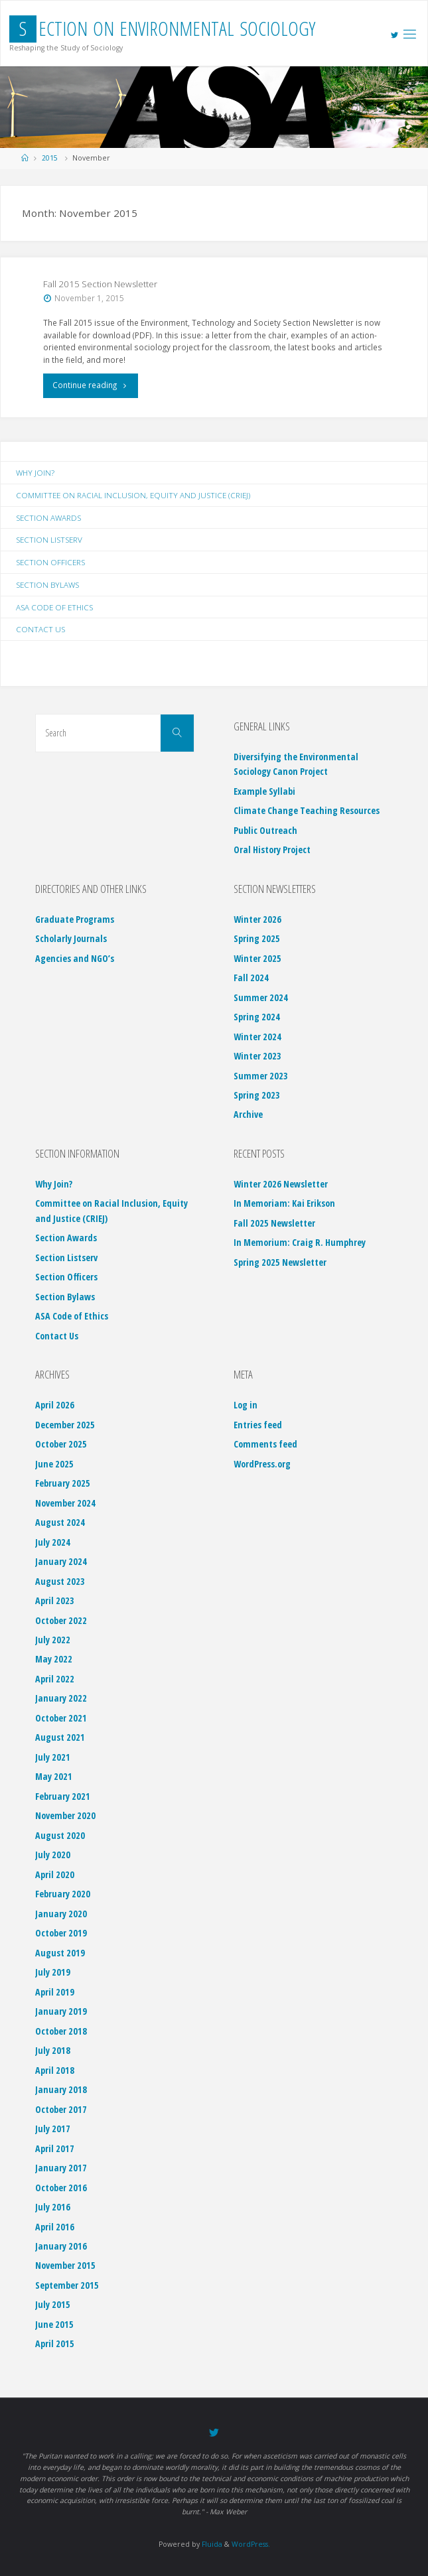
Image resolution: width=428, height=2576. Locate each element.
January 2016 (61, 2246)
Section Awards (48, 517)
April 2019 (54, 1992)
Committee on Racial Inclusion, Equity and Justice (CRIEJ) (133, 495)
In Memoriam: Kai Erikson (284, 1203)
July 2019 (52, 1972)
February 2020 (62, 1893)
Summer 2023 (261, 1075)
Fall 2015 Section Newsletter (100, 284)
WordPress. (251, 2544)
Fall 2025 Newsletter (274, 1223)
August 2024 (60, 1522)
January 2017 (61, 2167)
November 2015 (65, 2265)
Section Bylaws (47, 584)
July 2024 (52, 1542)
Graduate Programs (74, 919)
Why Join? (35, 472)
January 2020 (61, 1913)
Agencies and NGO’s (74, 958)
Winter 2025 (257, 958)
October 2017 (61, 2109)
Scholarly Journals (71, 938)
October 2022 (61, 1620)
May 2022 (53, 1659)
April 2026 (54, 1404)
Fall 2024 (251, 977)
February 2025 (62, 1483)
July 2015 (52, 2304)
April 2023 (54, 1600)
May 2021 (53, 1776)
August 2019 (60, 1952)
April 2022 (54, 1678)
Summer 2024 (261, 997)
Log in (245, 1404)
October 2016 (61, 2187)
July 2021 (52, 1757)
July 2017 (52, 2128)
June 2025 (54, 1463)
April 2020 (54, 1874)
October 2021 (61, 1718)
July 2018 (52, 2050)
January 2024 (61, 1561)
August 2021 (60, 1737)
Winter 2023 (257, 1056)
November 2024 (65, 1503)
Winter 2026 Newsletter (281, 1184)
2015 (50, 158)
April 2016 (54, 2226)
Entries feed (258, 1424)
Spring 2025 (257, 938)
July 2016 (52, 2207)
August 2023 (60, 1581)
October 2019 (61, 1933)
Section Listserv (49, 539)
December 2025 (65, 1424)
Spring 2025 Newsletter (280, 1262)
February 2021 (62, 1796)
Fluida (211, 2544)
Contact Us (40, 629)
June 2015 (54, 2324)
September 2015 (67, 2285)
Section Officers (50, 562)
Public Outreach (265, 830)
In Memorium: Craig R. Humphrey (300, 1242)
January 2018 (61, 2089)
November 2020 (65, 1815)
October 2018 (61, 2031)
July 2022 (52, 1639)
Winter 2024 (257, 1036)
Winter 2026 (257, 919)
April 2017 (54, 2148)
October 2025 (61, 1444)
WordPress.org (262, 1463)
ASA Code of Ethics (54, 607)
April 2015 (54, 2343)
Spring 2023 (257, 1095)
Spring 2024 (257, 1016)
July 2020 (52, 1854)
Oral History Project (272, 849)
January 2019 (61, 2011)
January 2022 (61, 1698)
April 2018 (54, 2070)
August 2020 (60, 1835)
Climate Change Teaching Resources (307, 810)
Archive (248, 1114)
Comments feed (265, 1444)
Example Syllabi (264, 791)
